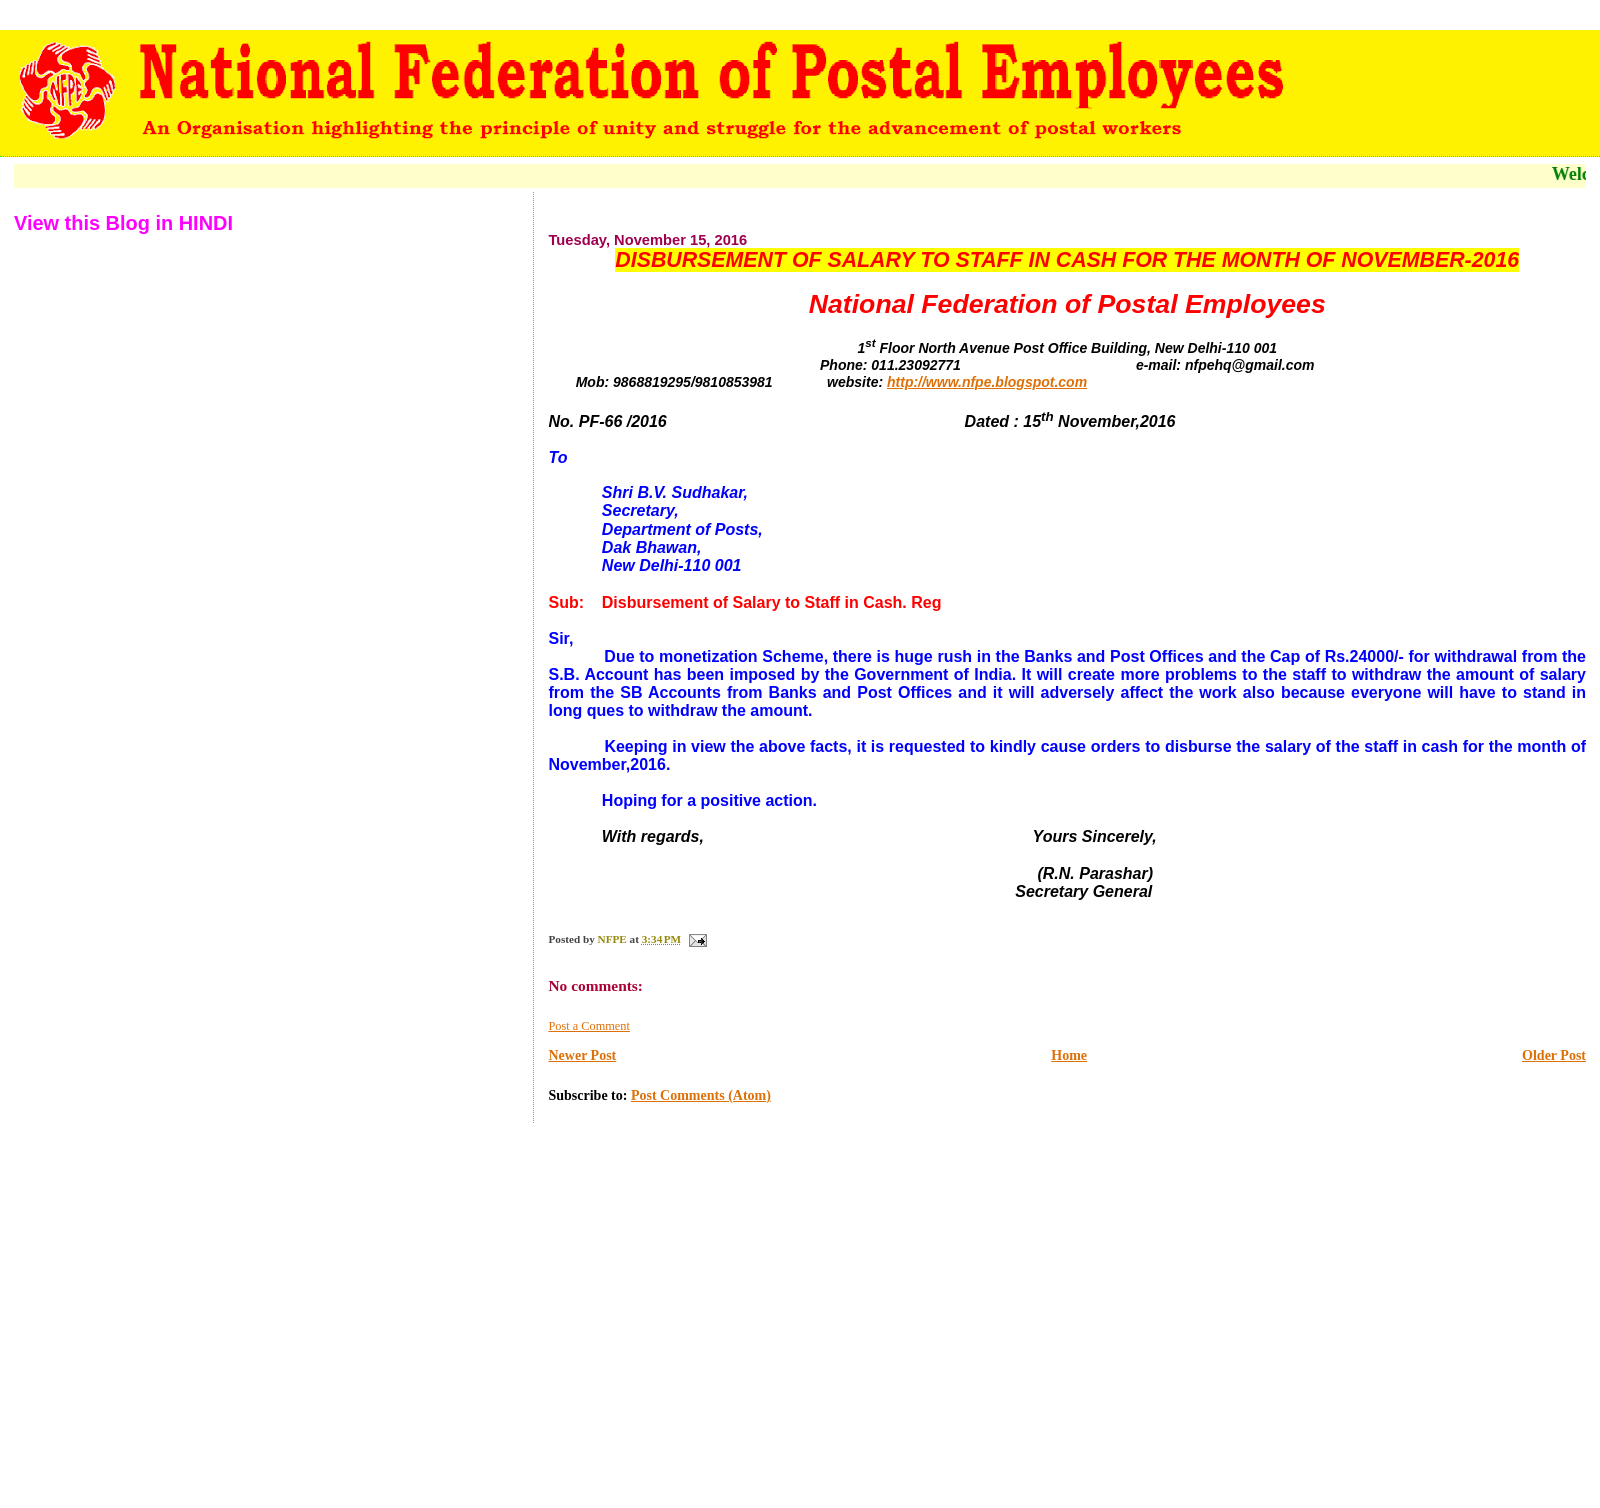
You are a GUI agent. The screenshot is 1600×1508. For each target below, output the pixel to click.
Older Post (1554, 1055)
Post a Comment (588, 1026)
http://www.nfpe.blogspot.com (987, 382)
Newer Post (582, 1055)
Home (1069, 1055)
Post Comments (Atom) (701, 1095)
